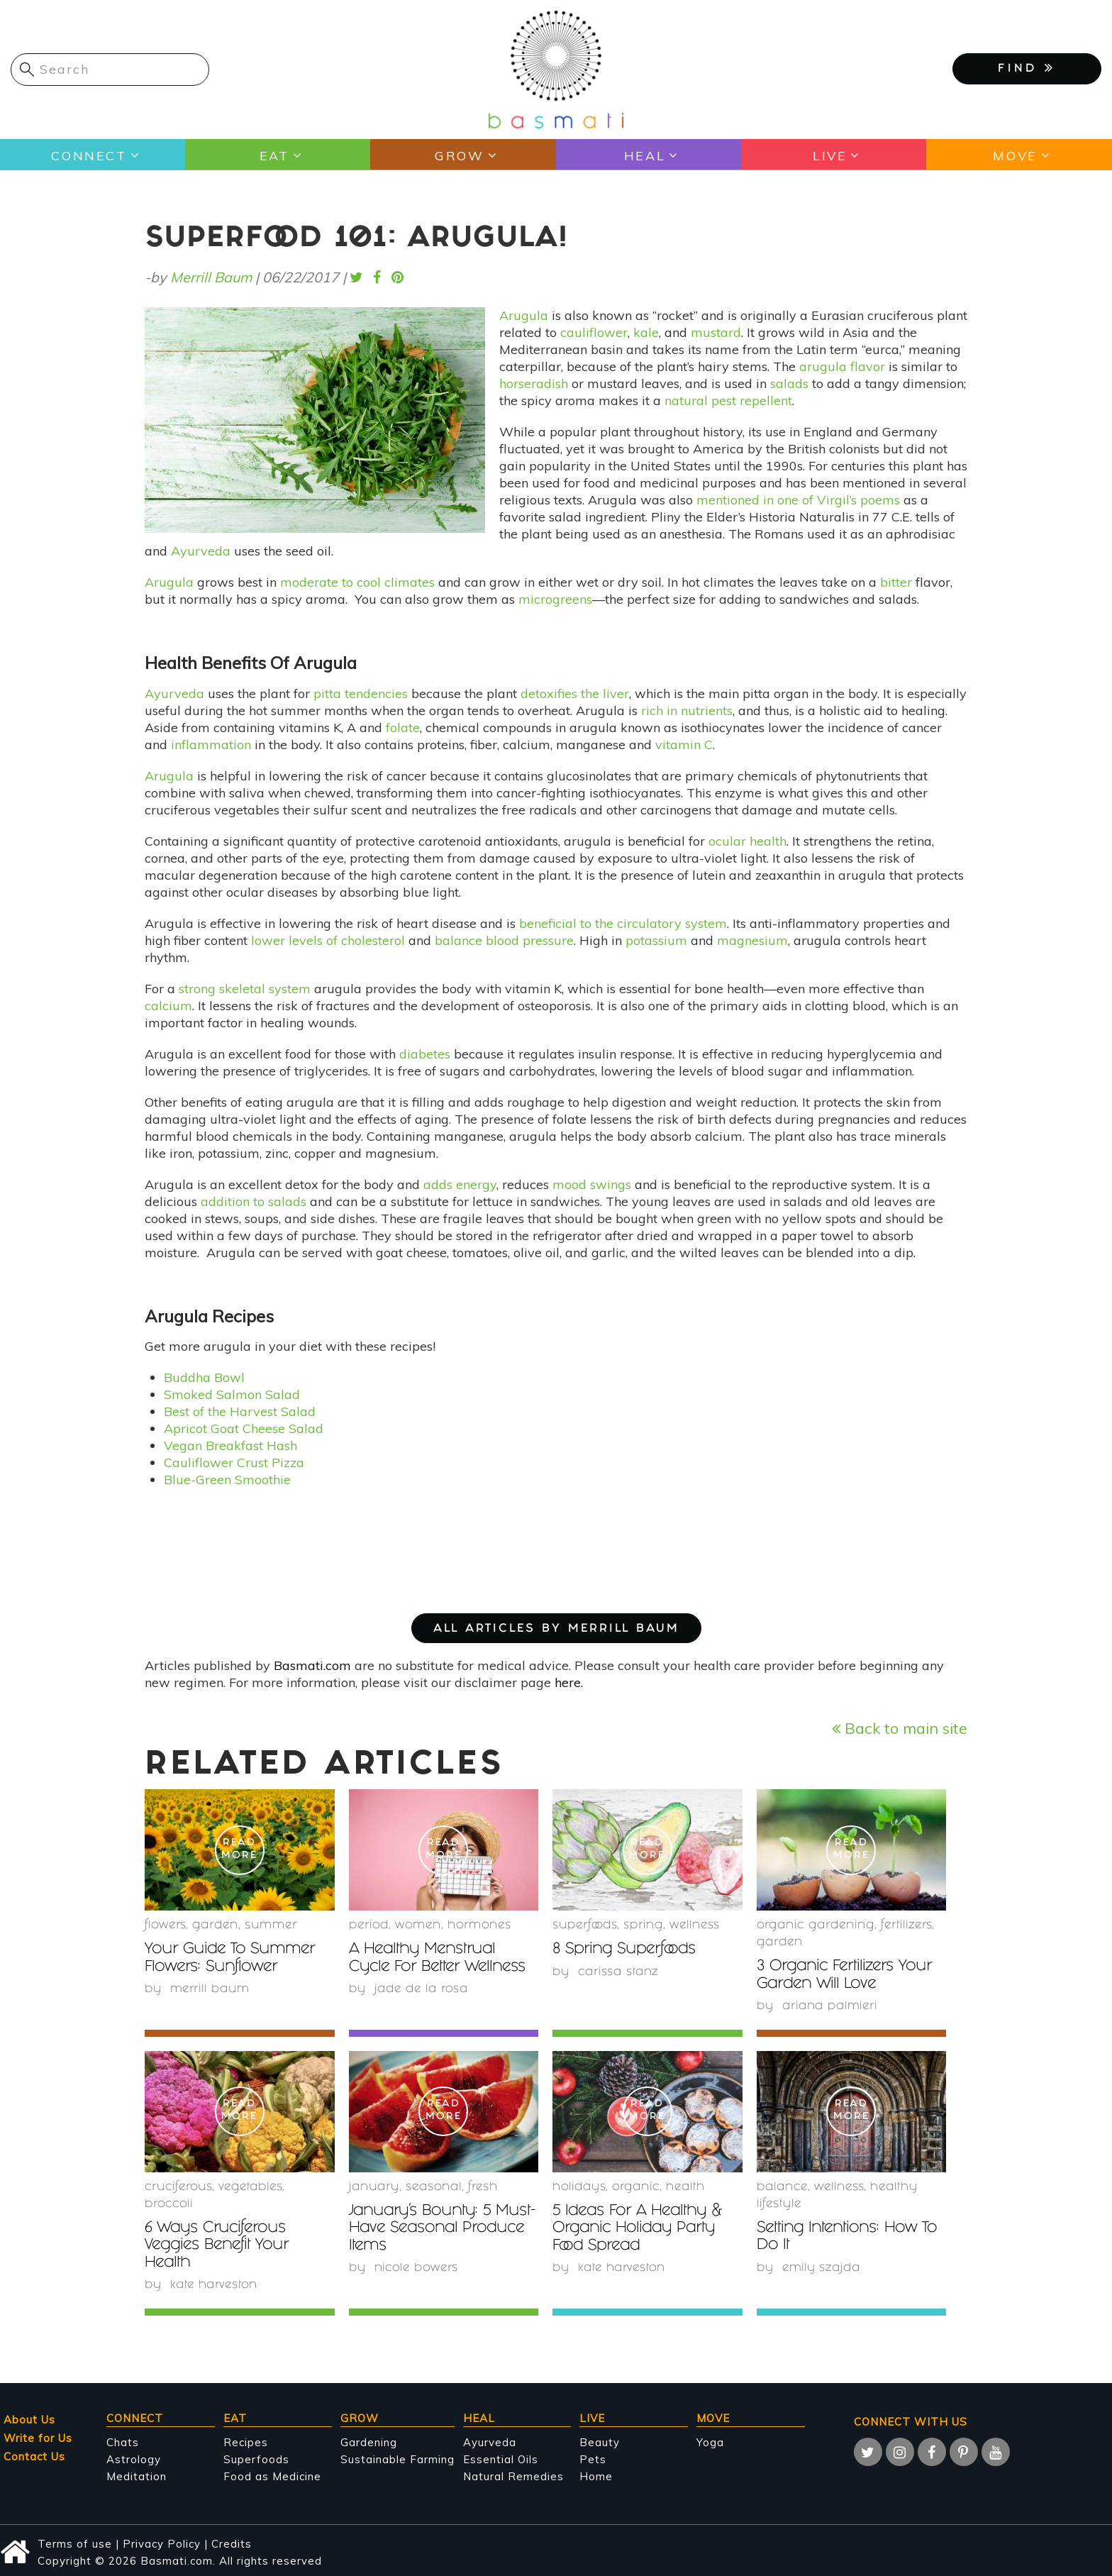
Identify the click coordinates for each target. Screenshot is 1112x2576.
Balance (782, 2187)
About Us (29, 2418)
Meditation (136, 2475)
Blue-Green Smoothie (227, 1479)
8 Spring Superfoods (627, 1950)
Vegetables (250, 2187)
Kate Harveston (214, 2284)
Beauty (599, 2441)
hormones (479, 1926)
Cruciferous (178, 2187)
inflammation (211, 744)
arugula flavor (842, 366)
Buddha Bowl (204, 1377)
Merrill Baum (211, 277)
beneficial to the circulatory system (623, 923)
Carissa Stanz (618, 1972)
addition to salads (253, 1201)
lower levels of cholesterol (328, 940)
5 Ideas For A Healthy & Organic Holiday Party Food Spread (641, 2228)
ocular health (747, 841)
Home (596, 2475)
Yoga (710, 2441)
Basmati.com (312, 1665)
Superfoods (256, 2458)
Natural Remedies (513, 2475)
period (369, 1926)
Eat (273, 155)
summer (271, 1926)
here (568, 1682)
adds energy (459, 1184)
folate (403, 727)
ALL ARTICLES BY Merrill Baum (556, 1629)
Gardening (368, 2441)
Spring (643, 1926)
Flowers (165, 1926)
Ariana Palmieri (830, 2006)
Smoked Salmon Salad (232, 1394)
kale (646, 332)
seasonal (434, 2187)
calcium (168, 1005)
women (418, 1926)
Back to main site (899, 1727)
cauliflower (594, 332)
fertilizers (906, 1926)
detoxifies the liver (575, 693)
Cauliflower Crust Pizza (234, 1462)
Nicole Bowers (416, 2267)
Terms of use (75, 2542)
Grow (459, 155)
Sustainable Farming (397, 2458)
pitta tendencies (360, 693)
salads (789, 383)
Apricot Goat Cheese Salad (243, 1428)
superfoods (584, 1926)
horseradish (533, 383)
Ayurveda (200, 551)
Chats (122, 2441)
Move (1014, 155)
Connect (88, 155)
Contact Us (34, 2455)
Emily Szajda (822, 2267)
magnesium (752, 940)
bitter (896, 582)
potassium (656, 940)
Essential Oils (500, 2458)
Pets (592, 2458)
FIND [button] (1026, 68)
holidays (579, 2187)
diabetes (424, 1054)
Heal (644, 155)
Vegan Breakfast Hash (230, 1445)
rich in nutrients (687, 710)
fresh (483, 2187)
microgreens (555, 599)
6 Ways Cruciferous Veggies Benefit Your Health (220, 2245)
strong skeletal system (245, 988)
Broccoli (169, 2204)
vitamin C (684, 744)
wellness (694, 1926)
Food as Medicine (272, 2475)
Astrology (133, 2458)
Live (829, 155)
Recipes (245, 2441)
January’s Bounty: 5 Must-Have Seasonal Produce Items (426, 2228)
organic (636, 2187)
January (374, 2187)
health (685, 2187)
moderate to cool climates (357, 582)
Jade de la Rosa (421, 1989)
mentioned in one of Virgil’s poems (798, 500)
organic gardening (815, 1926)
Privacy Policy (162, 2542)
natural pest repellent (728, 400)
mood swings (591, 1184)
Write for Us (38, 2436)
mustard (716, 332)
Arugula (523, 315)
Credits (231, 2542)
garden (215, 1926)
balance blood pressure (504, 940)
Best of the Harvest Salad (240, 1411)
